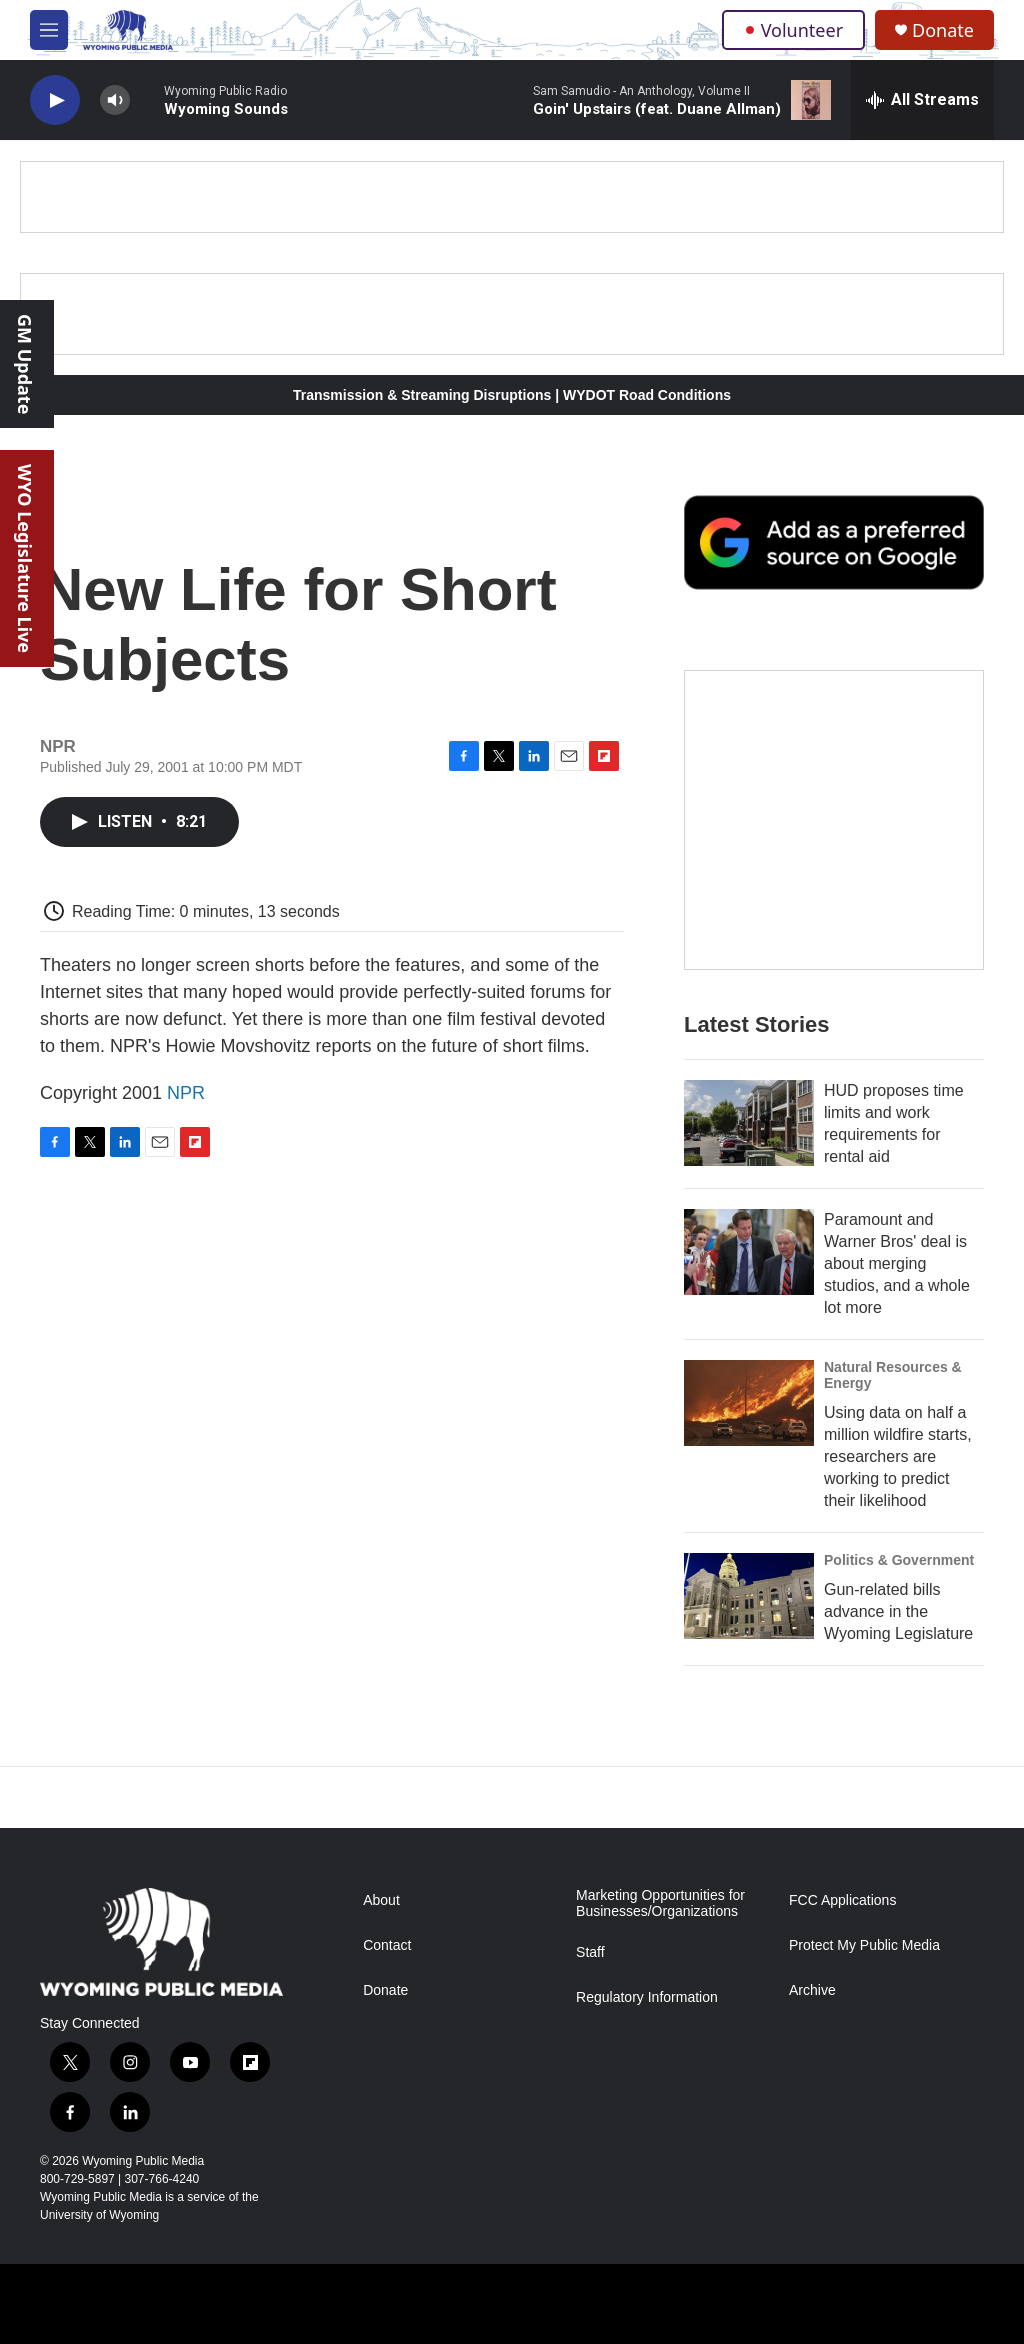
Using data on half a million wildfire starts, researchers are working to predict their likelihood (898, 1456)
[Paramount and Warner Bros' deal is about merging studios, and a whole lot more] (749, 1252)
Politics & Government (899, 1560)
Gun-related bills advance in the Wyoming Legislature (898, 1611)
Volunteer (793, 30)
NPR (186, 1093)
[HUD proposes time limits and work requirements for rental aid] (749, 1123)
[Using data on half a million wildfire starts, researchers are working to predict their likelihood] (749, 1403)
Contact (387, 1945)
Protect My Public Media (864, 1945)
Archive (812, 1990)
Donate (943, 30)
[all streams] (922, 100)
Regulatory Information (647, 1997)
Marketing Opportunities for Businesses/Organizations (660, 1903)
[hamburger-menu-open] (49, 30)
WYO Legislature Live (25, 558)
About (381, 1900)
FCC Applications (842, 1900)
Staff (590, 1952)
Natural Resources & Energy (893, 1375)
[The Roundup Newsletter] (834, 820)
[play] (55, 100)
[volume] (115, 100)
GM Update (25, 364)
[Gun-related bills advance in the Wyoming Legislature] (749, 1596)
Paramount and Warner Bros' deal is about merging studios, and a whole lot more (897, 1263)
